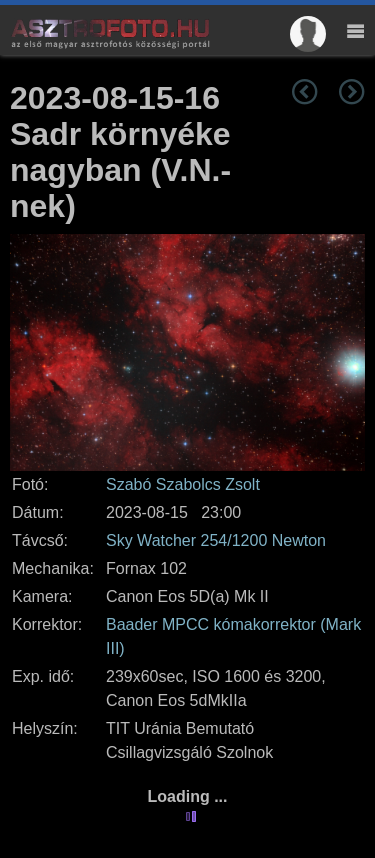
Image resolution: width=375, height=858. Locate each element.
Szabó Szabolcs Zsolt (183, 484)
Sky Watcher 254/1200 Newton (216, 540)
